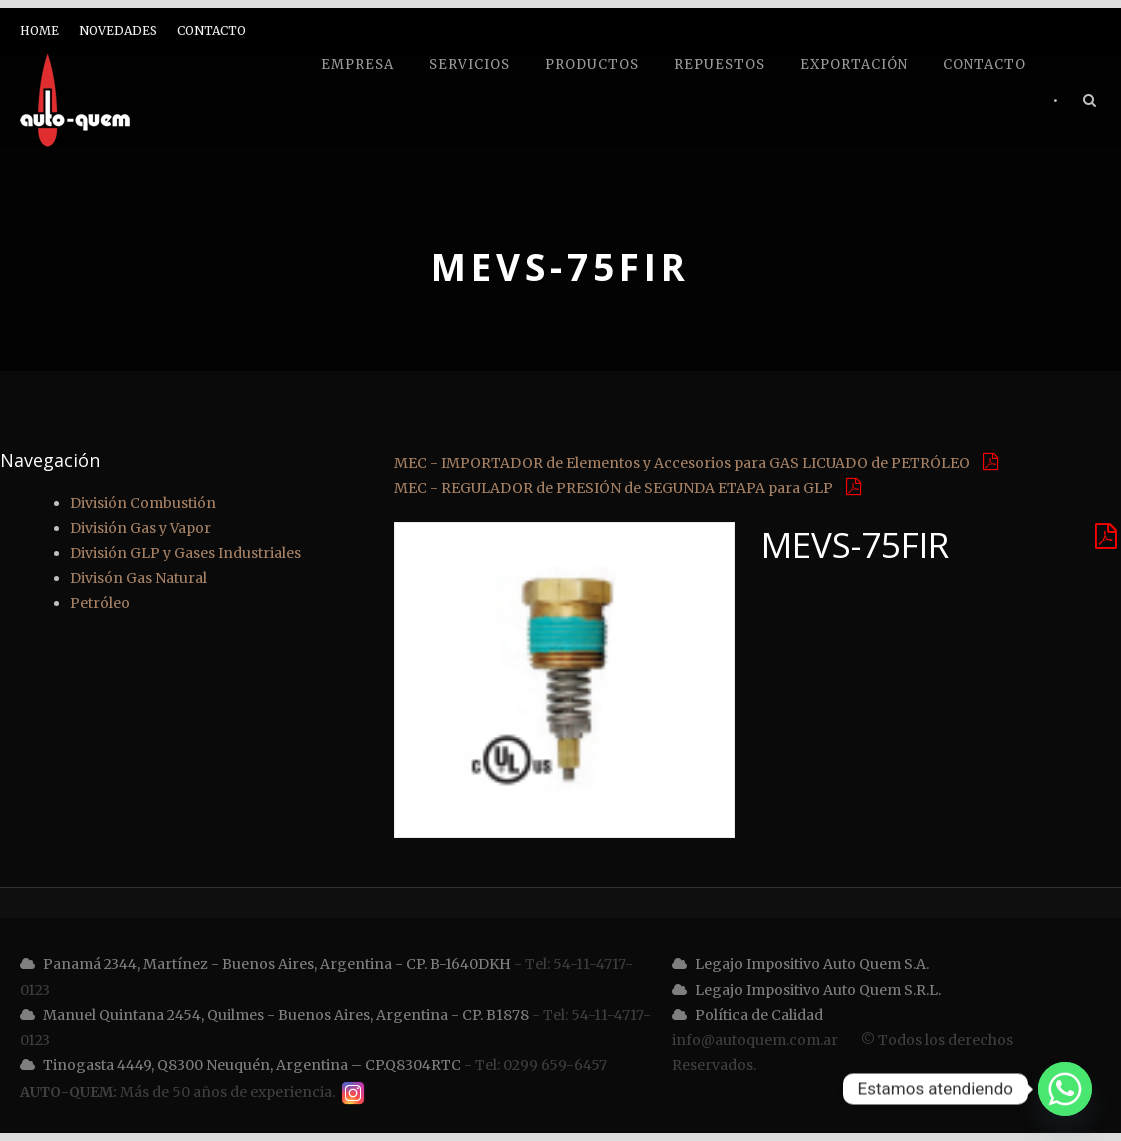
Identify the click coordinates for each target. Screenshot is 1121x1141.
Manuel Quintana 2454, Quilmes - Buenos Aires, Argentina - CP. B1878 (274, 1015)
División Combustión (143, 503)
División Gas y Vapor (140, 528)
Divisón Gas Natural (138, 578)
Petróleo (100, 603)
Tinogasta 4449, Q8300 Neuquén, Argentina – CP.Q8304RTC (240, 1065)
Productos (592, 64)
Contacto (984, 64)
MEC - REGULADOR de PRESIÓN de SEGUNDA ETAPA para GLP (627, 488)
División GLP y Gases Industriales (185, 553)
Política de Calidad (747, 1015)
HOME (39, 30)
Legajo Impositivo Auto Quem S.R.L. (806, 990)
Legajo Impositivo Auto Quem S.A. (800, 964)
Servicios (469, 64)
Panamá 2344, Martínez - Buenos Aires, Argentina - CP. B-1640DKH (265, 964)
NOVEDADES (118, 30)
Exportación (854, 64)
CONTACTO (211, 30)
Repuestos (719, 64)
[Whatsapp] (1065, 1089)
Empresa (357, 64)
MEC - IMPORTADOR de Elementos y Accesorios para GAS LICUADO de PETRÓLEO (696, 463)
